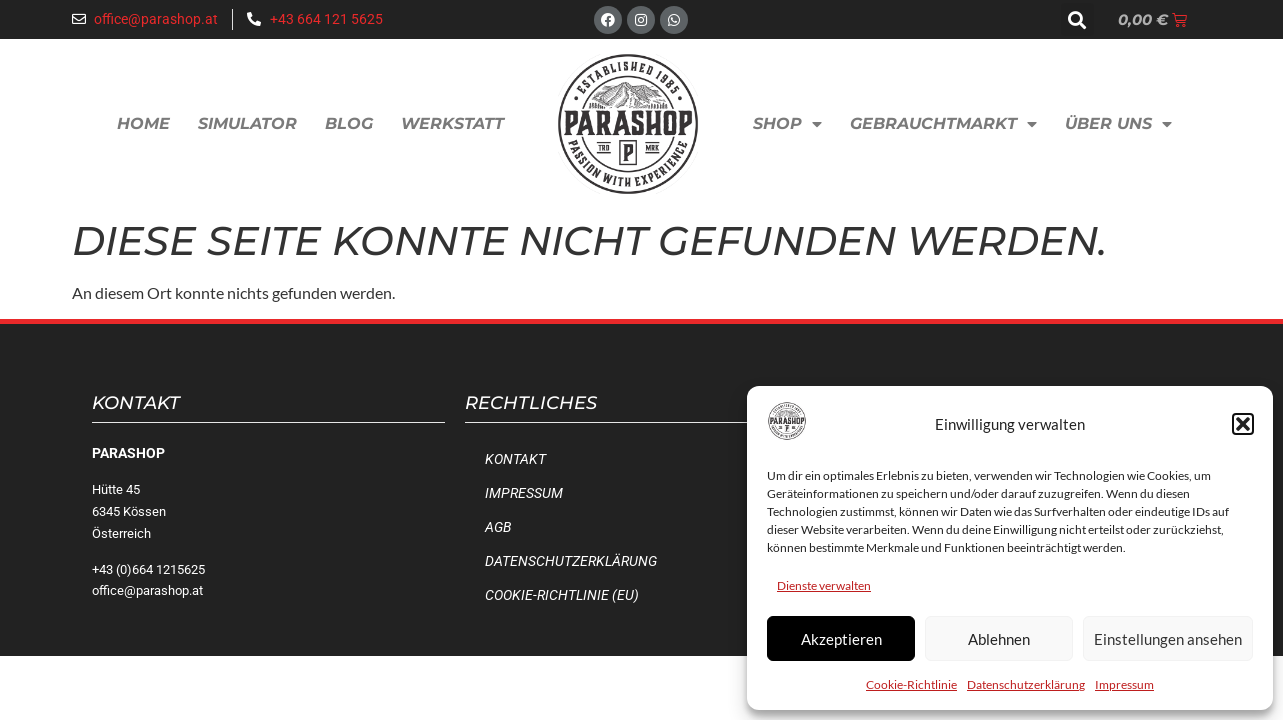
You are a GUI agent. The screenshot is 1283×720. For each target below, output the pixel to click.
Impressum (1124, 684)
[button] (1243, 424)
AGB (498, 527)
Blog (349, 123)
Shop (787, 124)
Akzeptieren (841, 639)
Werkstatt (452, 123)
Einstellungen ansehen (1168, 639)
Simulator (247, 123)
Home (143, 123)
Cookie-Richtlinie (911, 684)
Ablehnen (999, 639)
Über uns (1118, 124)
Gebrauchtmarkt (943, 124)
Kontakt (515, 459)
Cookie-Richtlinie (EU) (562, 595)
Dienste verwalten (824, 585)
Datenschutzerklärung (1026, 684)
